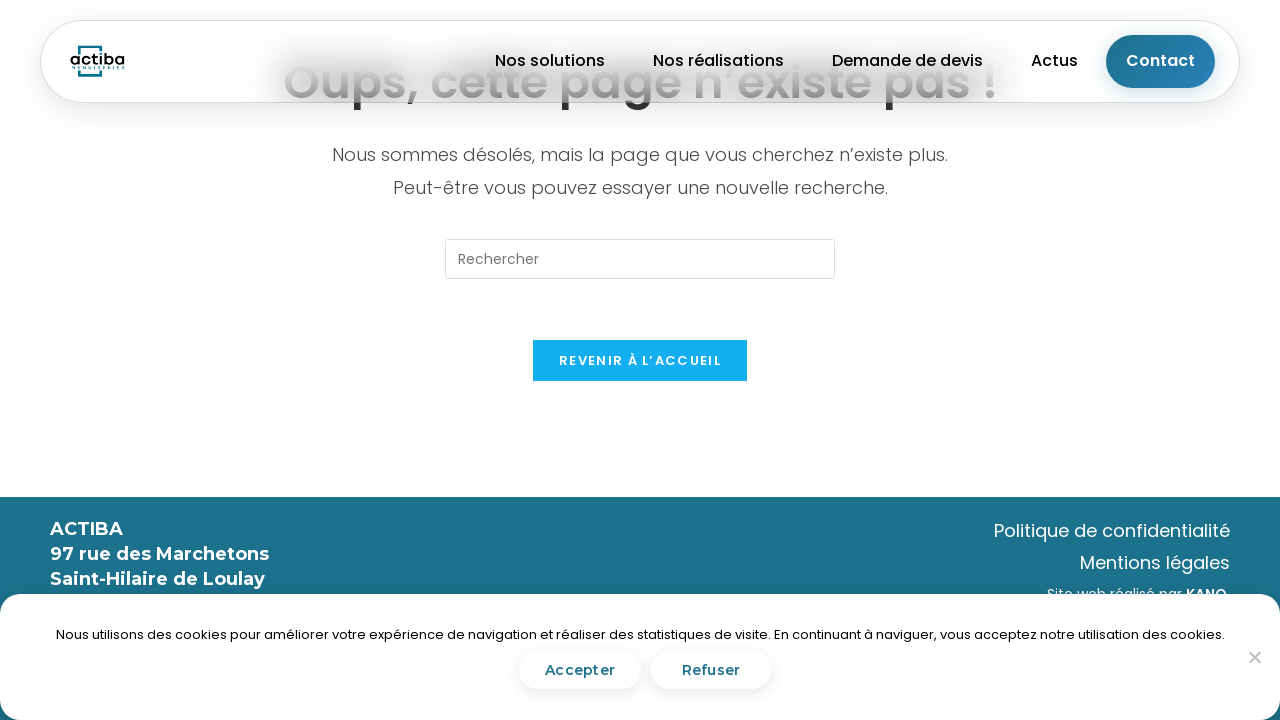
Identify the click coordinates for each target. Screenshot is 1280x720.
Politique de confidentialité (1112, 530)
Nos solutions (550, 60)
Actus (1054, 60)
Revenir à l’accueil (640, 360)
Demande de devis (907, 60)
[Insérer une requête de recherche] (640, 259)
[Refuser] (1254, 657)
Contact (1160, 60)
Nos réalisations (718, 60)
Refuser (711, 670)
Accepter (580, 670)
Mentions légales (1155, 562)
